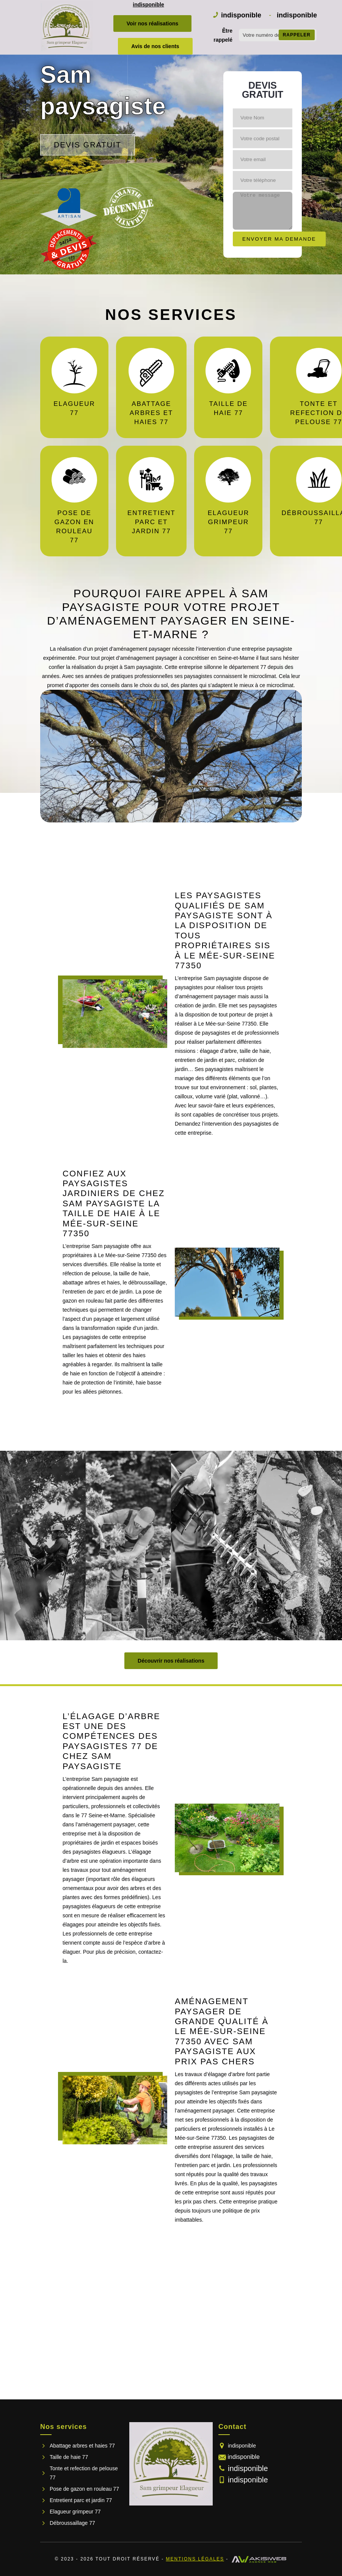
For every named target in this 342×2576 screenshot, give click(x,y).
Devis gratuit (87, 145)
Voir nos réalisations (153, 23)
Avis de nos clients (155, 46)
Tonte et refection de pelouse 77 (84, 2472)
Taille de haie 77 (69, 2457)
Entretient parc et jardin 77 (81, 2500)
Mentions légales (195, 2559)
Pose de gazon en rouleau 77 (84, 2489)
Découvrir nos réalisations (171, 1661)
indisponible (148, 5)
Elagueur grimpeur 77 (75, 2512)
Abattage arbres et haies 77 (82, 2446)
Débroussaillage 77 (72, 2523)
